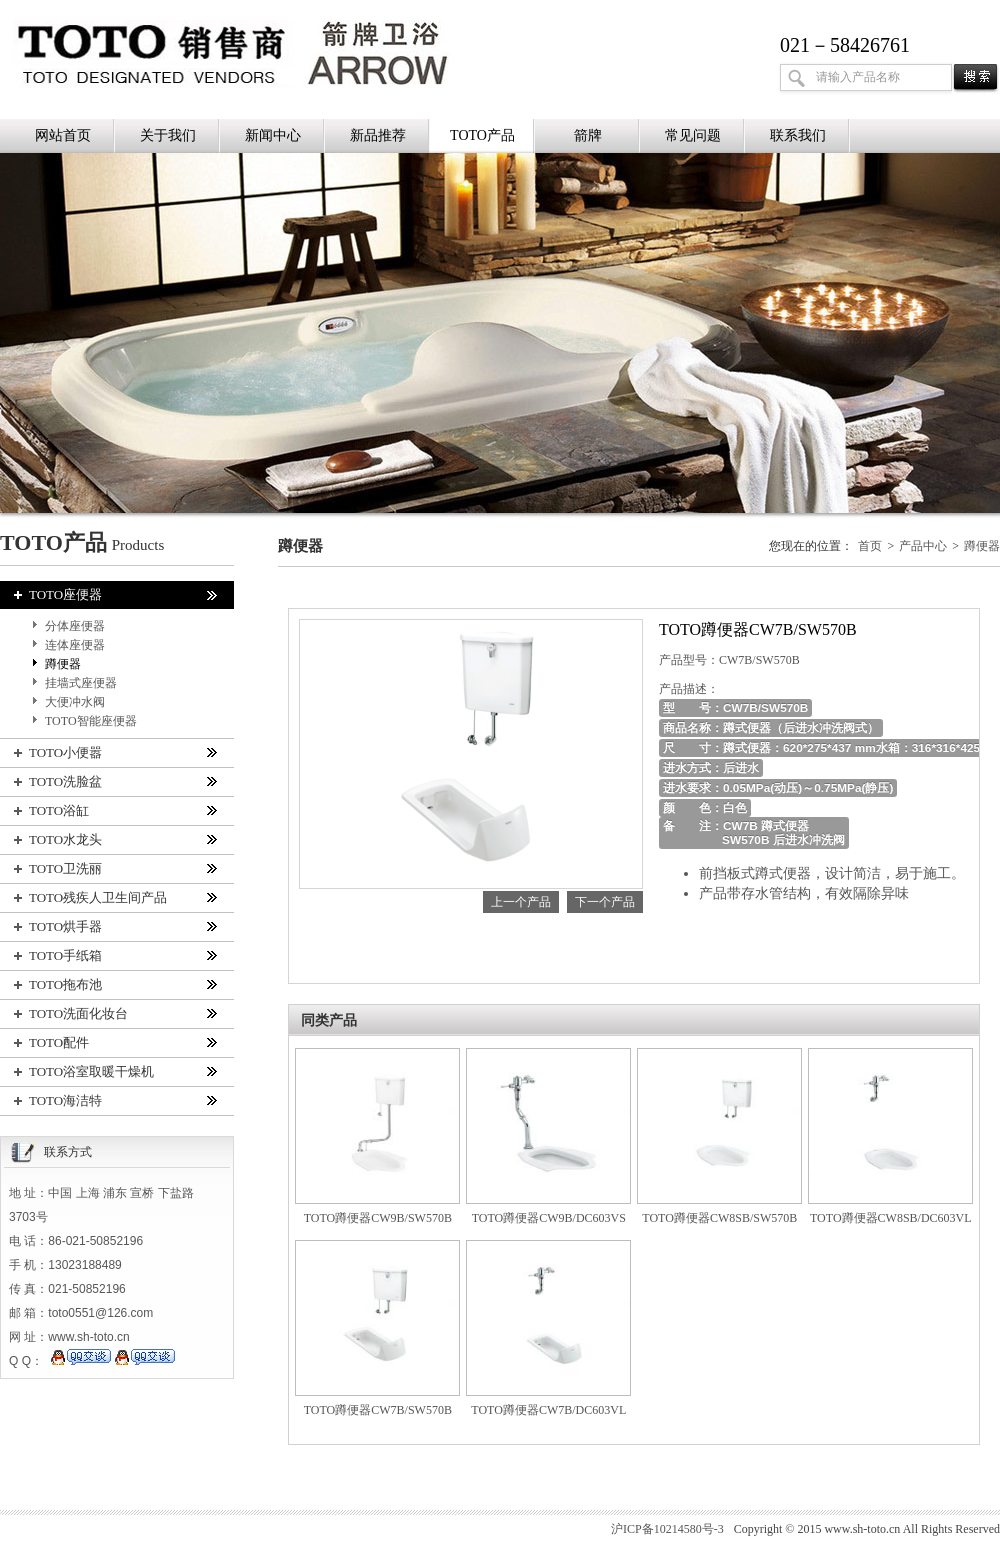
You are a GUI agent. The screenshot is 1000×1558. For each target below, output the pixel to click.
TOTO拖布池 (114, 985)
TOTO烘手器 (114, 927)
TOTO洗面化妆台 (114, 1014)
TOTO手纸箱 (114, 956)
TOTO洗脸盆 (114, 782)
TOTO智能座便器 (91, 721)
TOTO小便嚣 (114, 753)
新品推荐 (378, 135)
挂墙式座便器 (81, 683)
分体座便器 (75, 626)
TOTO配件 (114, 1043)
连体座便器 (75, 645)
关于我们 (168, 135)
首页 (870, 546)
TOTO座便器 (114, 595)
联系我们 (798, 135)
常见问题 (693, 135)
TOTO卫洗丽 (114, 869)
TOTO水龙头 (114, 840)
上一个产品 (521, 902)
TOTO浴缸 (114, 811)
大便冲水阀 (75, 702)
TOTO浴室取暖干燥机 (114, 1072)
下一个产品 (605, 902)
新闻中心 (273, 135)
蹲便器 (63, 664)
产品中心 (923, 546)
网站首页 (63, 135)
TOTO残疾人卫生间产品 (114, 898)
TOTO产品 (482, 135)
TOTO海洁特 (114, 1101)
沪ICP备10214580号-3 (667, 1529)
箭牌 (588, 135)
